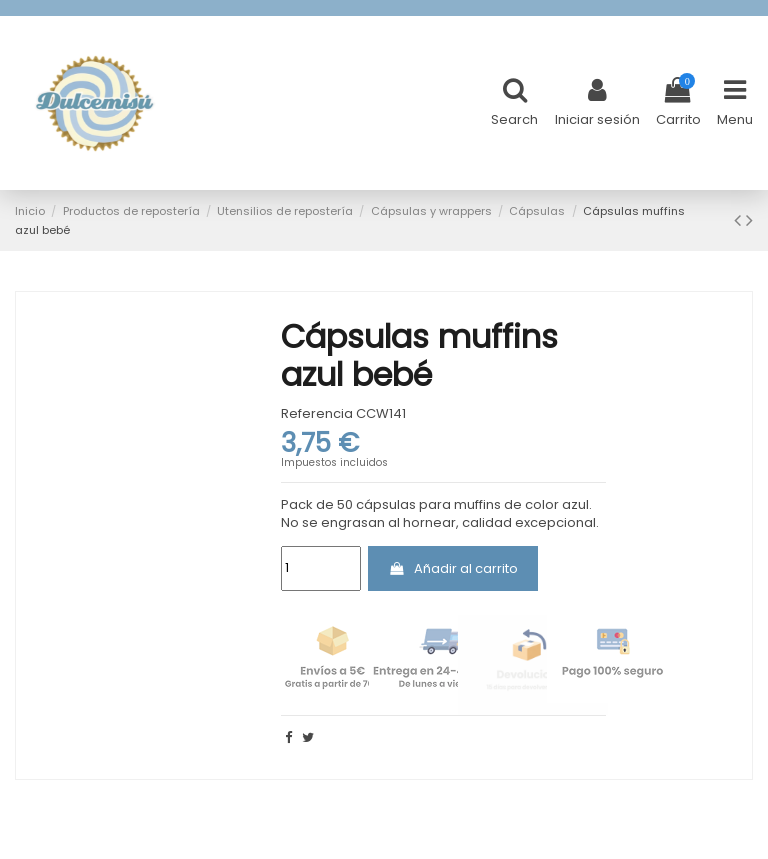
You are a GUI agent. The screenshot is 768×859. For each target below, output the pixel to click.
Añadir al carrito (453, 568)
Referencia (317, 414)
